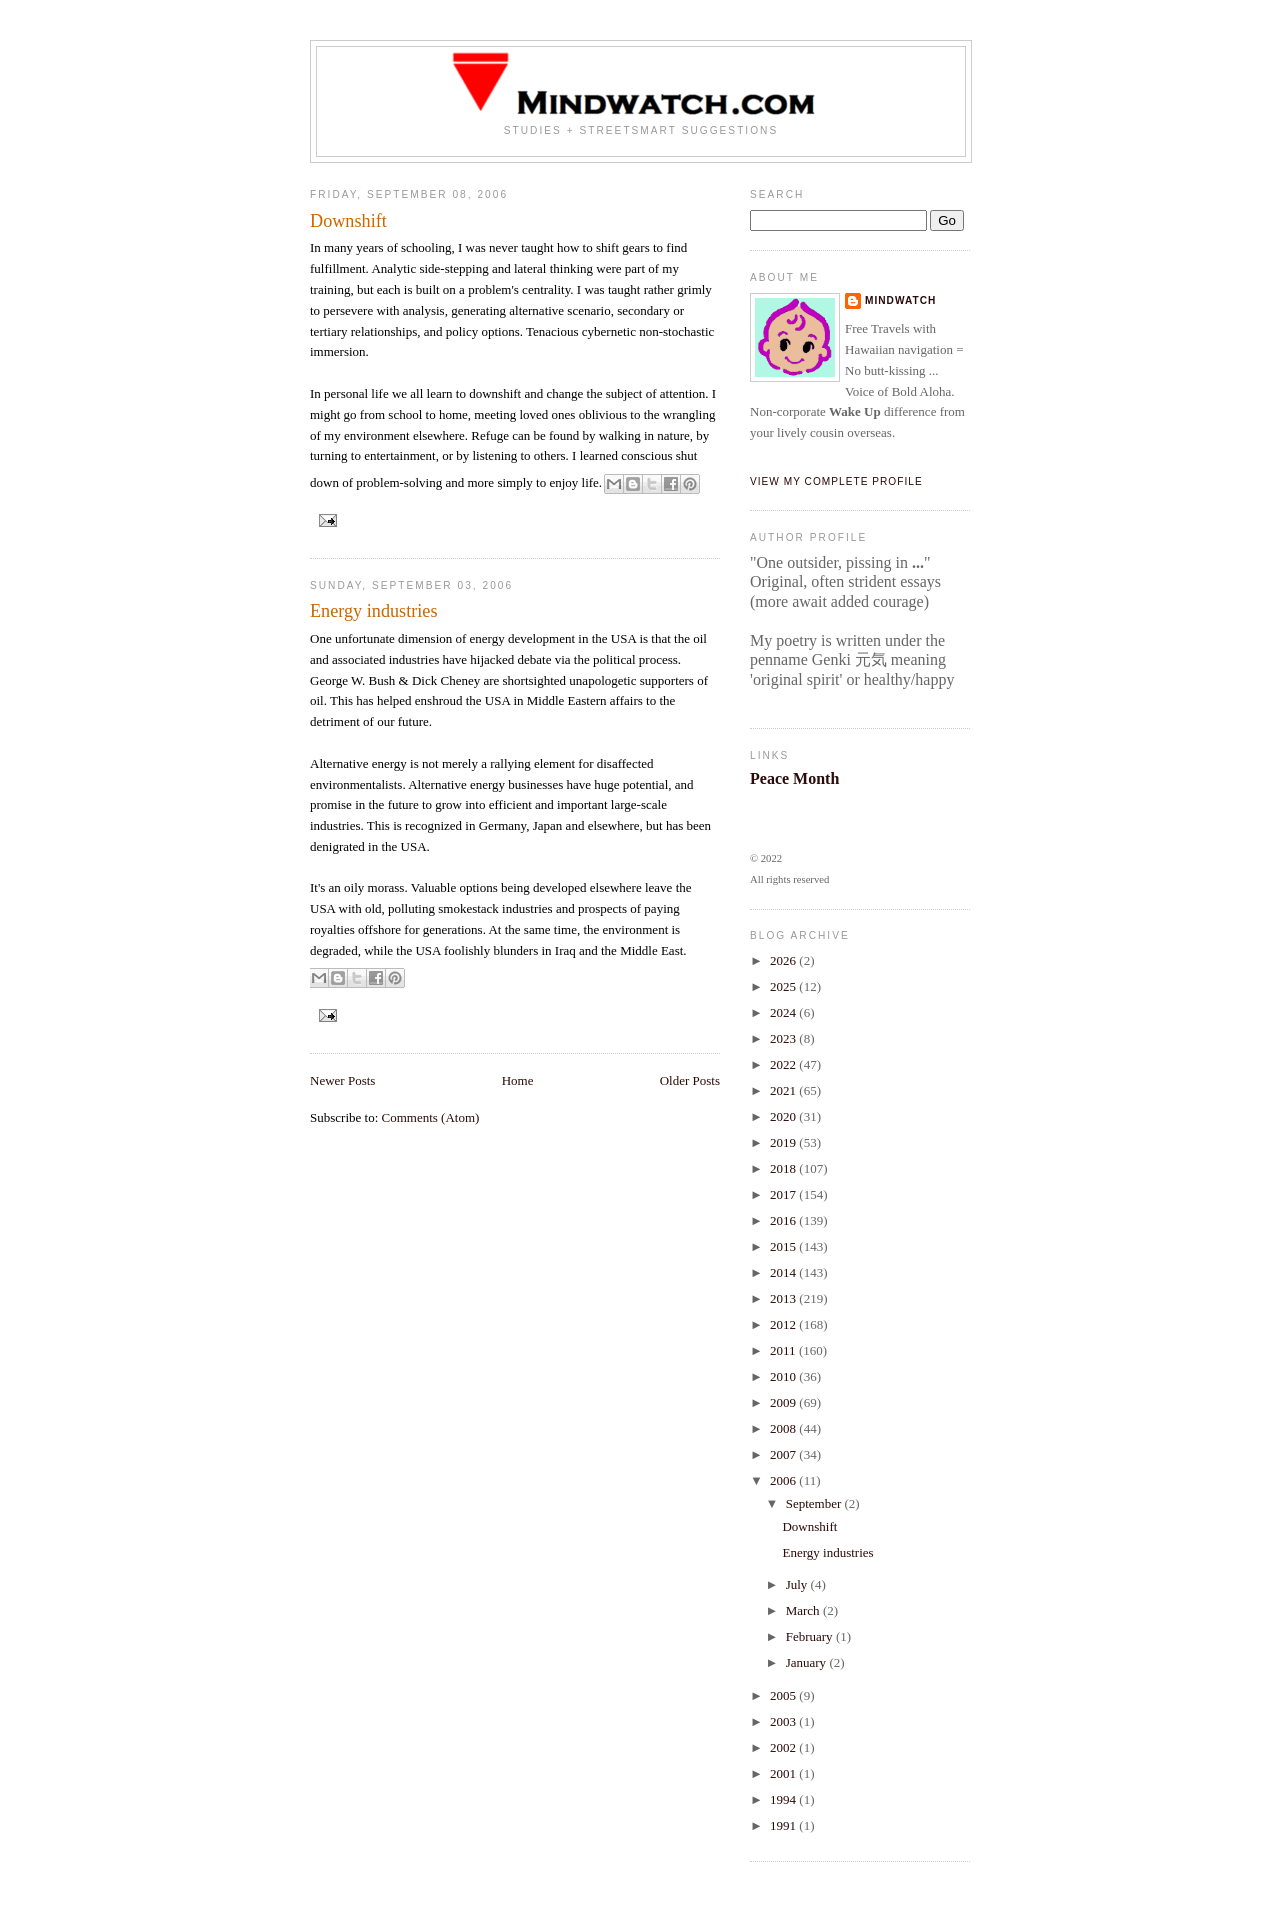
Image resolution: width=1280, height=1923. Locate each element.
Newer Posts (342, 1080)
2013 (784, 1298)
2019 (784, 1142)
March (804, 1610)
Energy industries (373, 611)
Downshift (348, 221)
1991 (784, 1825)
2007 (784, 1454)
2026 (784, 960)
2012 (784, 1324)
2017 (784, 1194)
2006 (784, 1480)
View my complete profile (836, 481)
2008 (784, 1428)
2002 (784, 1747)
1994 (784, 1799)
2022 (784, 1064)
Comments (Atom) (431, 1117)
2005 (784, 1695)
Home (518, 1080)
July (798, 1584)
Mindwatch (900, 300)
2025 (784, 986)
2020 (784, 1116)
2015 (784, 1246)
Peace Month (794, 778)
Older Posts (690, 1080)
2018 (784, 1168)
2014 (784, 1272)
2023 (784, 1038)
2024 (784, 1012)
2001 (784, 1773)
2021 (784, 1090)
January (808, 1662)
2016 (784, 1220)
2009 (784, 1402)
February (811, 1636)
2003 (784, 1721)
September (815, 1503)
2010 (784, 1376)
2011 (784, 1350)
